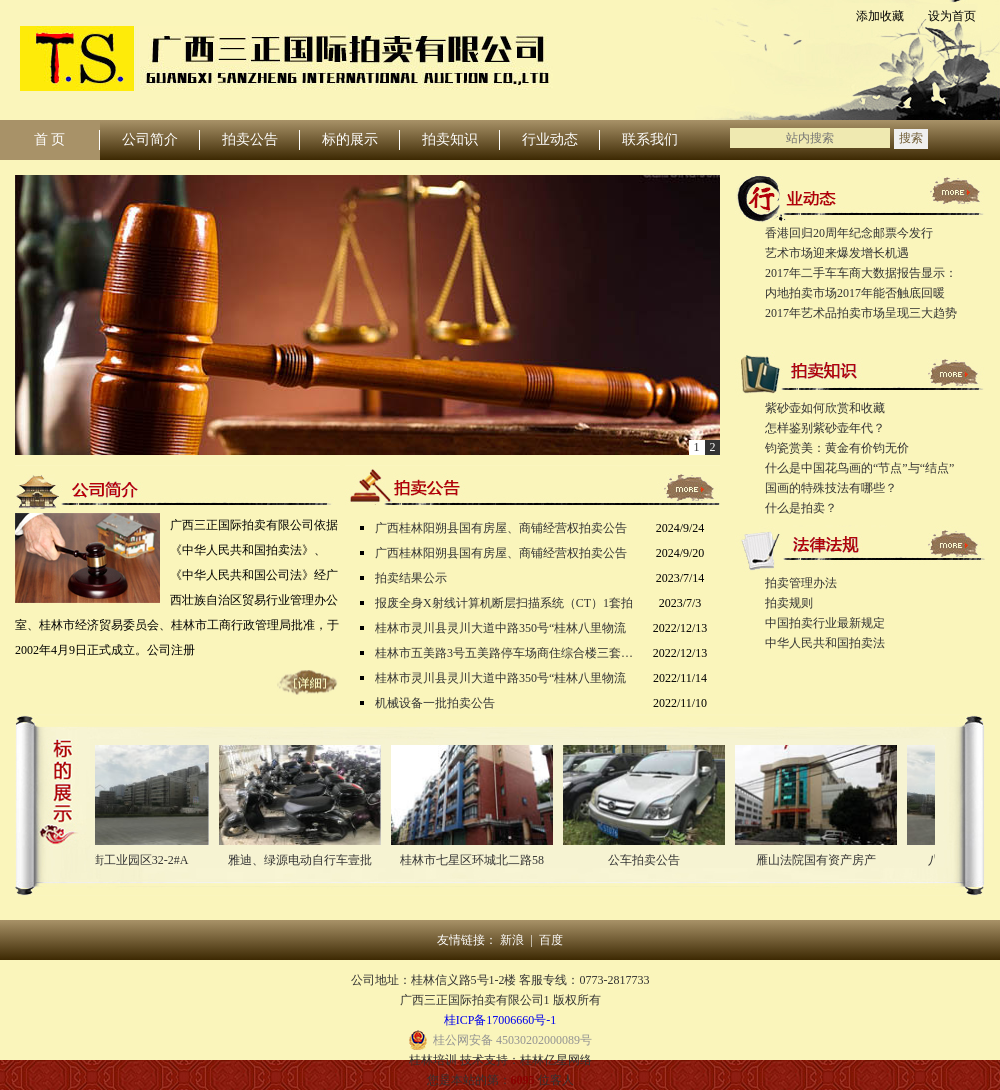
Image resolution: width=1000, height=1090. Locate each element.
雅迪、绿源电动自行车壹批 (304, 860)
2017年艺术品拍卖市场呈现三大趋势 (861, 313)
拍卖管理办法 (801, 583)
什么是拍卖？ (801, 508)
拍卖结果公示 (411, 578)
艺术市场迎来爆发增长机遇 (837, 253)
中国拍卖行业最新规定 (825, 623)
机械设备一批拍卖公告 (435, 703)
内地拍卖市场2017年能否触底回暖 (855, 293)
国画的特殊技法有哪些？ (831, 488)
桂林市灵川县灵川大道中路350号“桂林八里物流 (500, 628)
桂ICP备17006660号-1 (500, 1020)
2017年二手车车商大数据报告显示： (861, 273)
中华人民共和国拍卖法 (825, 643)
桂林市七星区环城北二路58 (476, 860)
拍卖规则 (789, 603)
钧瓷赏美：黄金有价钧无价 (837, 448)
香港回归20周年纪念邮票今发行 (849, 233)
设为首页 (952, 16)
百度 (551, 940)
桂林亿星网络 (556, 1060)
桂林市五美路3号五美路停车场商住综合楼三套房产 (505, 653)
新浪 (512, 940)
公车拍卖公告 (648, 860)
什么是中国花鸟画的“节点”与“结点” (859, 468)
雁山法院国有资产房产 (820, 860)
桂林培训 (433, 1060)
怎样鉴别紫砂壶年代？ (825, 428)
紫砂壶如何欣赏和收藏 (825, 408)
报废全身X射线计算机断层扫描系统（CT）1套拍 (504, 603)
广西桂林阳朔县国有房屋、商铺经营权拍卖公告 (501, 528)
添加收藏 (880, 16)
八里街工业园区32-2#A (132, 860)
